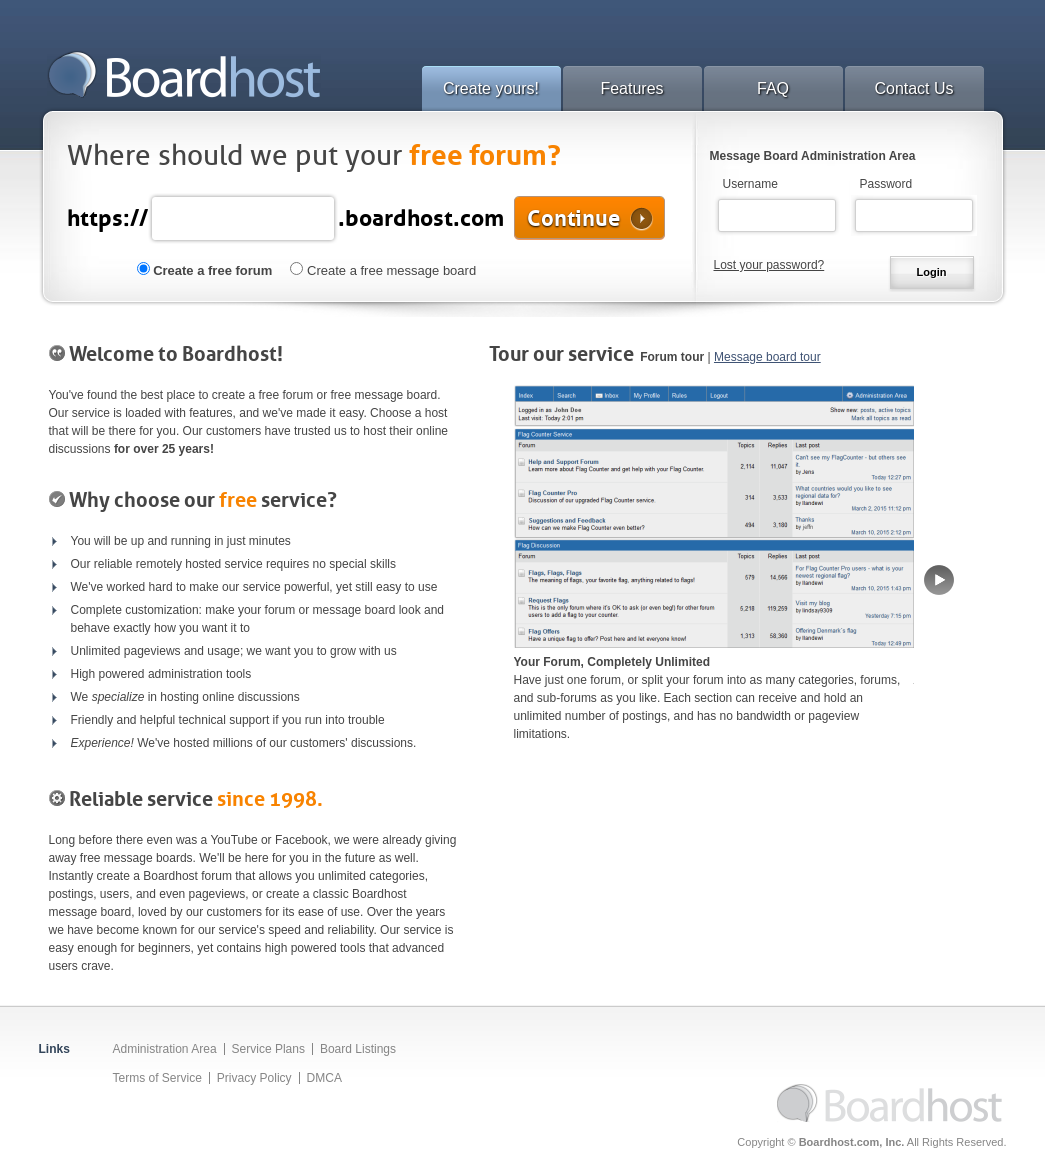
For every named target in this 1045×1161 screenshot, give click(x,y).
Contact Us (913, 88)
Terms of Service (157, 1078)
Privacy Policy (254, 1078)
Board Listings (358, 1049)
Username (750, 184)
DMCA (324, 1078)
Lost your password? (769, 265)
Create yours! (491, 88)
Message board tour (767, 357)
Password (886, 184)
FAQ (773, 88)
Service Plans (268, 1049)
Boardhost (184, 74)
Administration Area (165, 1049)
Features (631, 88)
